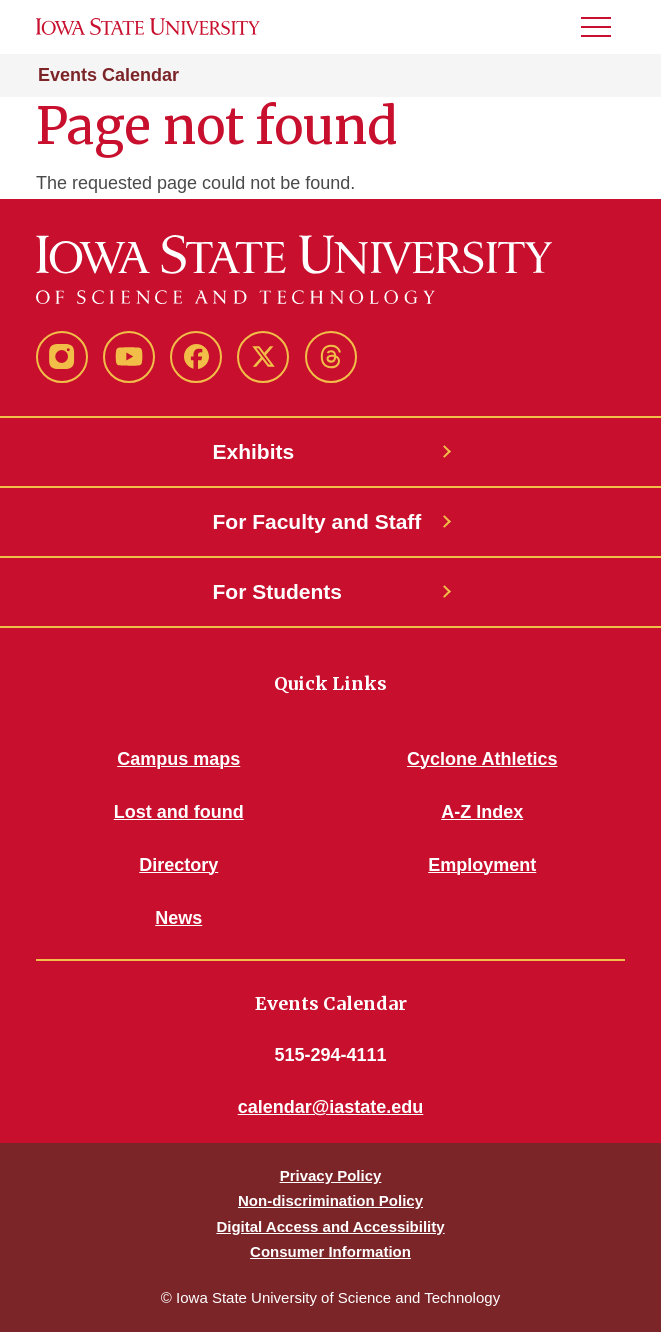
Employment (482, 865)
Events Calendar (108, 75)
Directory (178, 865)
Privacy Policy (331, 1175)
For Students (278, 591)
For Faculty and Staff (317, 521)
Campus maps (178, 759)
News (178, 918)
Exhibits (254, 451)
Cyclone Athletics (482, 759)
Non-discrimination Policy (330, 1200)
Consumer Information (330, 1251)
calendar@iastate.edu (331, 1107)
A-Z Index (482, 812)
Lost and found (179, 812)
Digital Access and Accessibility (330, 1226)
